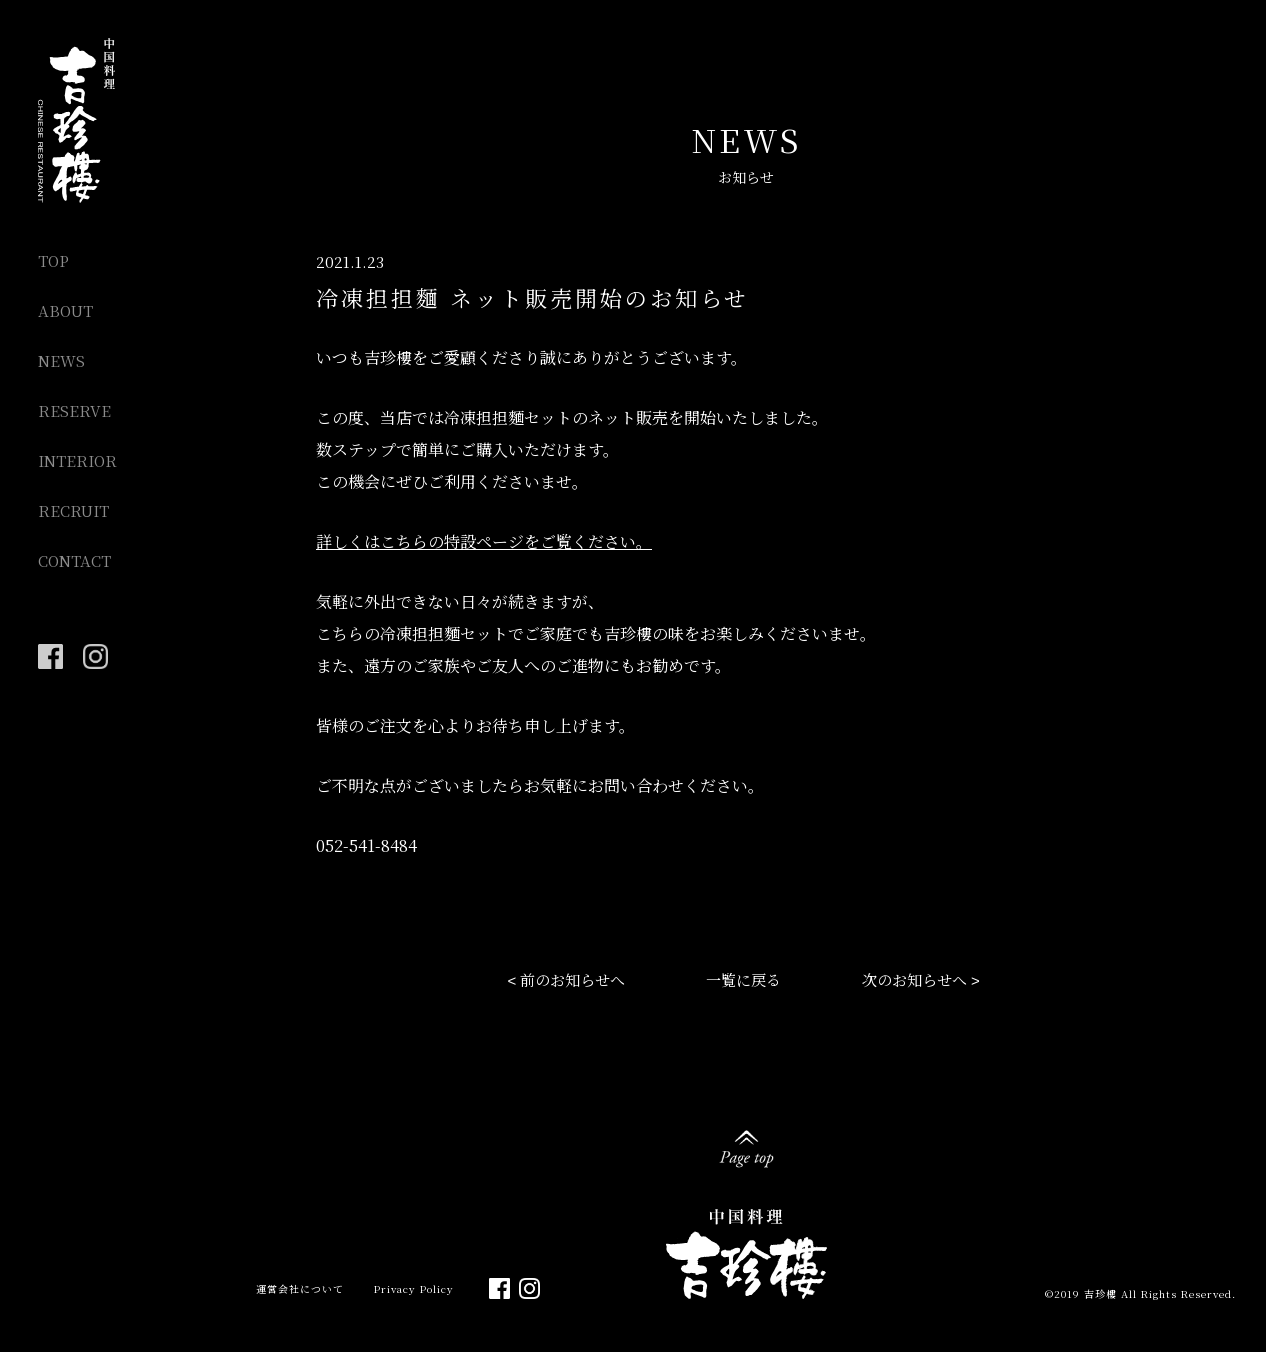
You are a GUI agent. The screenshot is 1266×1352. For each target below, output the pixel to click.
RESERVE (74, 410)
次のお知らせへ (914, 979)
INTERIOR (77, 460)
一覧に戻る (743, 979)
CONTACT (74, 560)
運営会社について (300, 1288)
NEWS (61, 360)
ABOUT (65, 310)
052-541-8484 (366, 845)
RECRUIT (73, 510)
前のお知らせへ (572, 979)
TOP (53, 260)
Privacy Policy (414, 1288)
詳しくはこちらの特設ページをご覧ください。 (484, 541)
